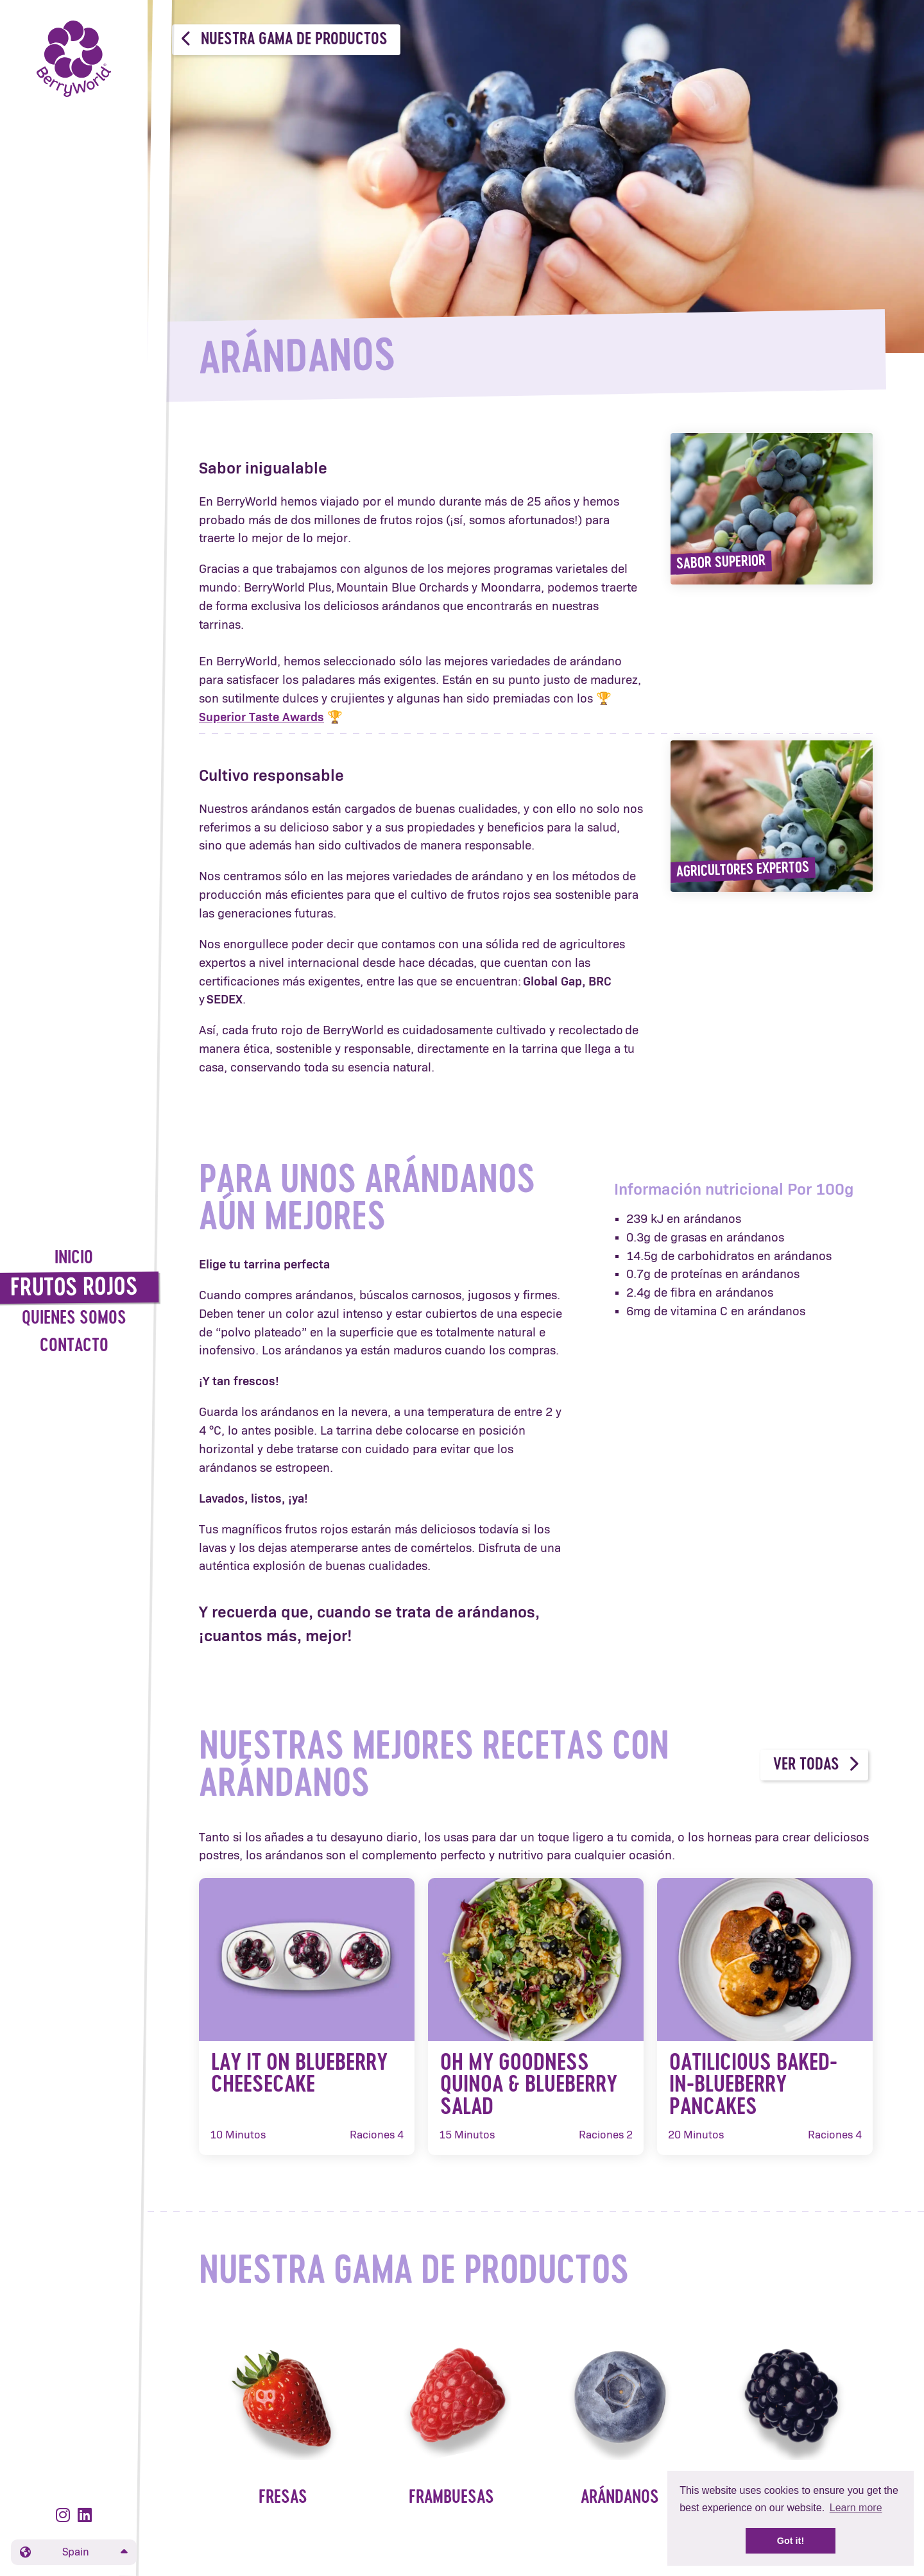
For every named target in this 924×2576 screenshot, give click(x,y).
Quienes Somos (74, 1318)
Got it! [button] (790, 2541)
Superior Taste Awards (261, 718)
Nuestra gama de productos (284, 39)
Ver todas (815, 1764)
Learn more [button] (856, 2507)
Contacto (74, 1346)
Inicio (74, 1258)
